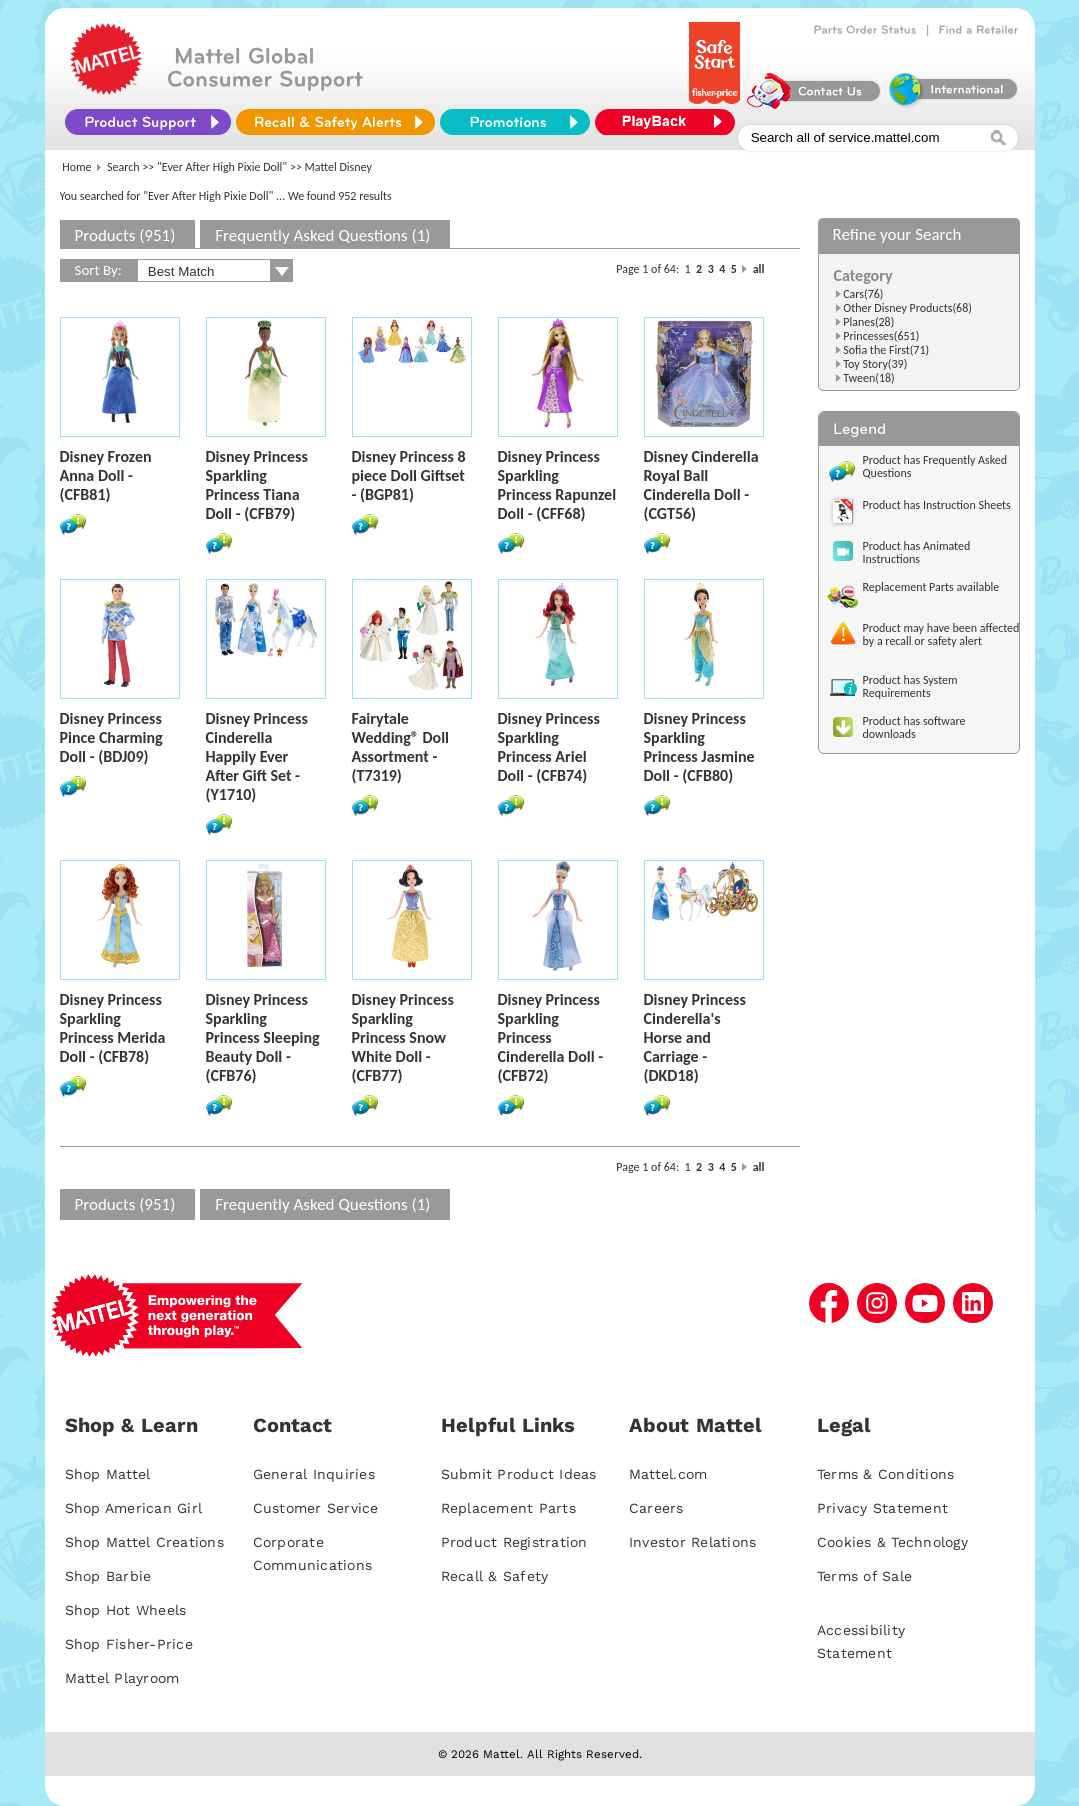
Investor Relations (693, 1542)
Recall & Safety (495, 1576)
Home (76, 167)
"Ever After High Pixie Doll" (222, 167)
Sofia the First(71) (886, 350)
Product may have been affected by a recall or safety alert (941, 634)
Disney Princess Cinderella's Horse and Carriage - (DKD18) (695, 1037)
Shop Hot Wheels (126, 1610)
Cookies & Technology (892, 1542)
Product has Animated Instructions (917, 552)
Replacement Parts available (931, 587)
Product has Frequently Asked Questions (935, 466)
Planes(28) (868, 322)
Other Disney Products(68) (907, 308)
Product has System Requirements (910, 686)
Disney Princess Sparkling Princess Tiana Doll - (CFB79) (257, 485)
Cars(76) (863, 294)
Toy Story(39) (875, 364)
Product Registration (514, 1542)
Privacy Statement (882, 1508)
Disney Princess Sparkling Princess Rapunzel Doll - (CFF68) (557, 485)
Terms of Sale (864, 1576)
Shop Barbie (108, 1576)
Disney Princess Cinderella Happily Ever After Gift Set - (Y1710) (257, 756)
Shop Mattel (108, 1474)
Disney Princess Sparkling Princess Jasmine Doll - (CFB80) (699, 747)
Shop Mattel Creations (144, 1542)
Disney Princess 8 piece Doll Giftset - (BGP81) (409, 475)
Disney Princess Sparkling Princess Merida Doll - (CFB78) (113, 1028)
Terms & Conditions (886, 1474)
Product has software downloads (914, 727)
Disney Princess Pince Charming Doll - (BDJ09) (111, 737)
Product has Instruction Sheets (937, 505)
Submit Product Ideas (519, 1474)
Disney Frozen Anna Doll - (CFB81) (106, 475)
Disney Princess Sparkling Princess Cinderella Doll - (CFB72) (551, 1037)
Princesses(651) (881, 336)
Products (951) (125, 235)
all (759, 269)
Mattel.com (668, 1474)
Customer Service (316, 1508)
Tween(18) (869, 378)
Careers (656, 1508)
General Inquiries (314, 1474)
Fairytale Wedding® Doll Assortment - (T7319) (401, 747)
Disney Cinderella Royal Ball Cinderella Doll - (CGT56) (701, 485)
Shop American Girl (134, 1508)
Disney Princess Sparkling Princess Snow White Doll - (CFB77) (403, 1037)
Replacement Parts (508, 1508)
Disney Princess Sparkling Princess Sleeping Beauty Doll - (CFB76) (263, 1037)
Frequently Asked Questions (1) (322, 235)
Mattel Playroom (122, 1678)
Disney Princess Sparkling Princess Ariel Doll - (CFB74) (549, 747)
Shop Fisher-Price (129, 1644)
